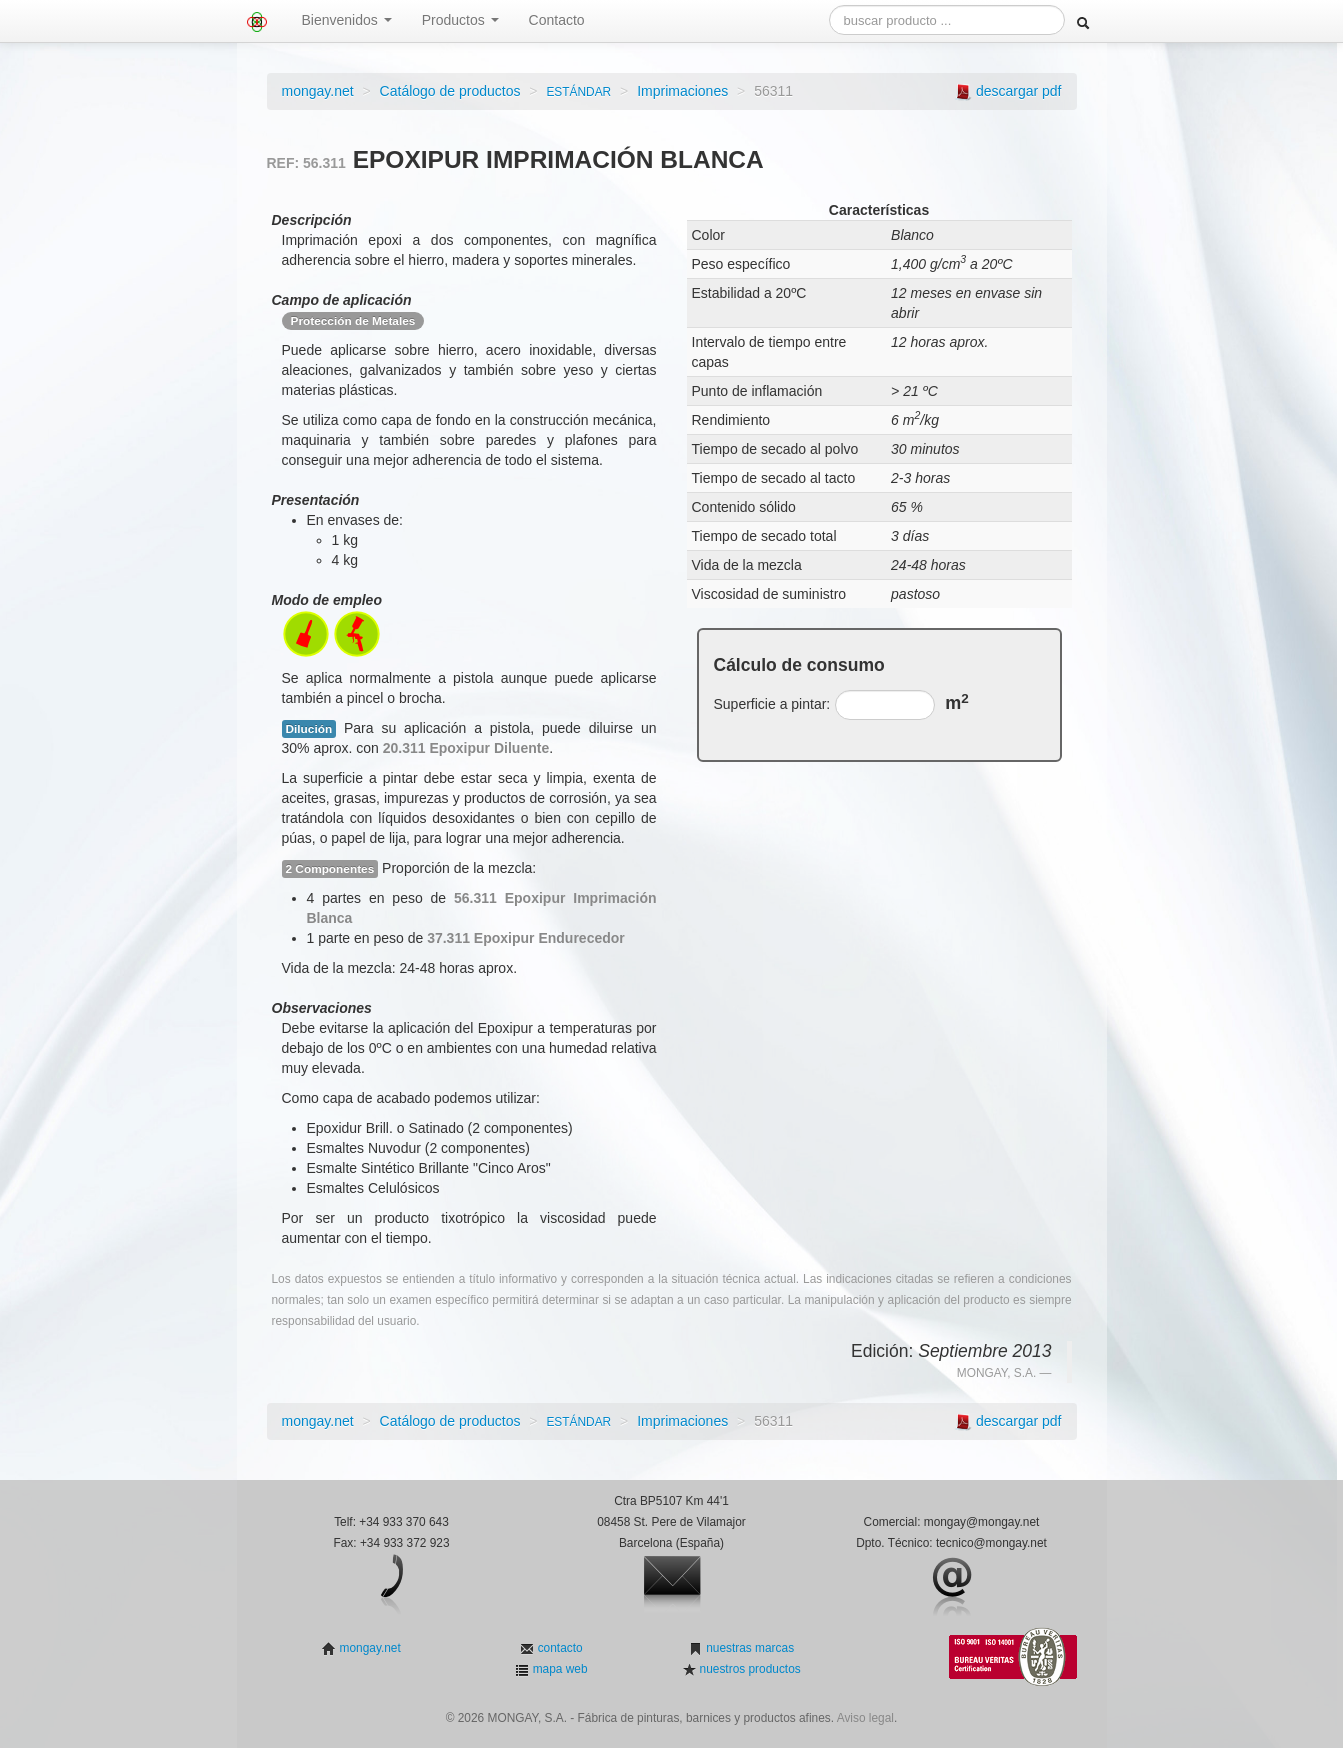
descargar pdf (1019, 91)
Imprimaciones (682, 91)
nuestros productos (748, 1669)
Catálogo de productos (450, 91)
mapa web (558, 1669)
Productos (460, 20)
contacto (558, 1648)
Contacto (557, 20)
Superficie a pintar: (772, 704)
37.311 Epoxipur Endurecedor (526, 938)
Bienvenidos (347, 20)
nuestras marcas (748, 1648)
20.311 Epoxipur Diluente (466, 748)
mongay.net (318, 91)
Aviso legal (865, 1718)
